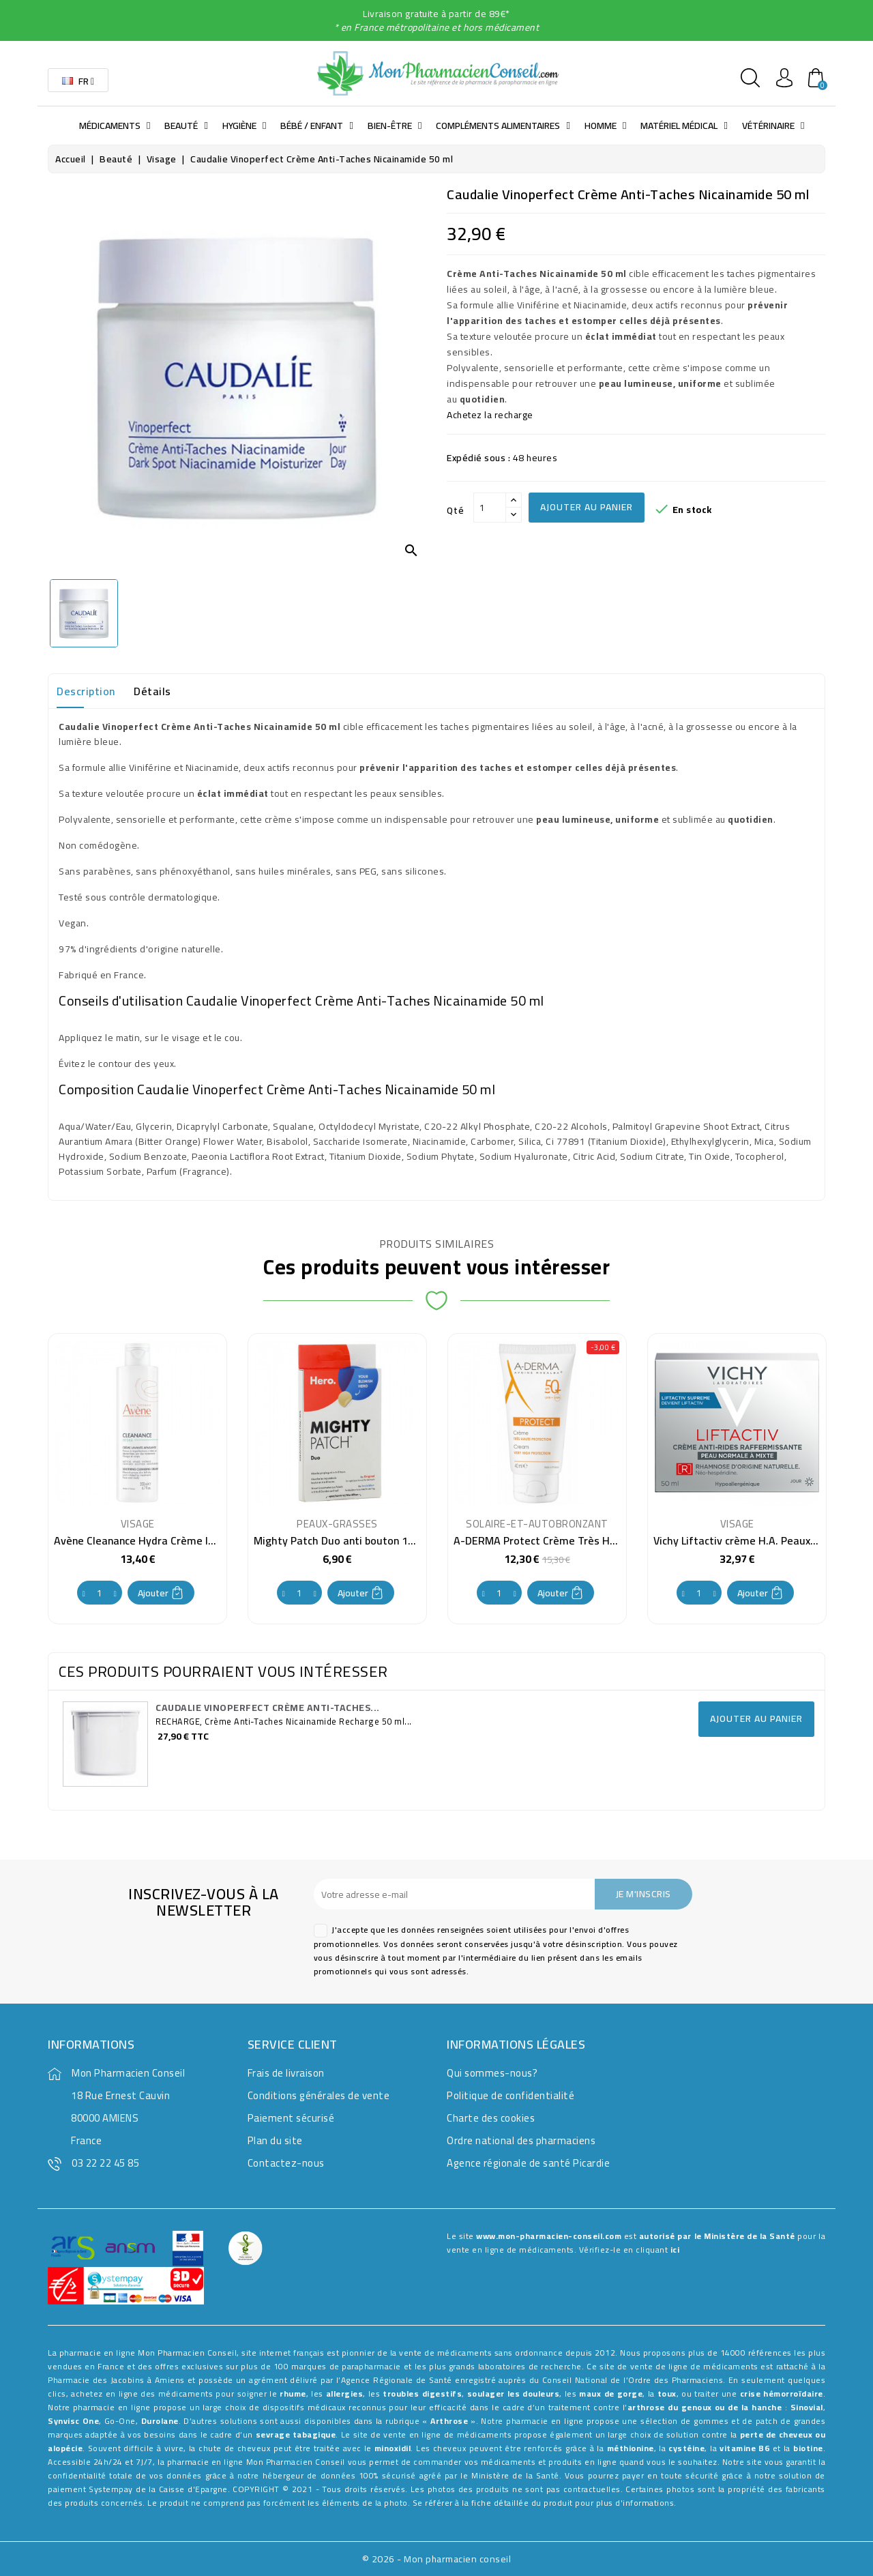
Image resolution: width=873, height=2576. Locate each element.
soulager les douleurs (513, 2393)
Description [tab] (86, 691)
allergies (345, 2393)
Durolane (160, 2421)
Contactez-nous (286, 2163)
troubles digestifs (422, 2393)
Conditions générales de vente (319, 2095)
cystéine (686, 2448)
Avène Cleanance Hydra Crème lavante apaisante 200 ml (191, 1540)
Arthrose (449, 2421)
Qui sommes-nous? (492, 2073)
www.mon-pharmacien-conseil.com (548, 2236)
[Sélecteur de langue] (78, 80)
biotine (808, 2448)
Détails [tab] (152, 691)
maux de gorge (610, 2393)
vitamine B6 (744, 2448)
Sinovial (806, 2407)
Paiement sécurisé (291, 2118)
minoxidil (392, 2448)
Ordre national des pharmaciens (521, 2140)
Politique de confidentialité (510, 2095)
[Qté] (489, 508)
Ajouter (161, 1593)
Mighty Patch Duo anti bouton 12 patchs (351, 1540)
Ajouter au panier (586, 507)
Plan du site (275, 2140)
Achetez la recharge (491, 415)
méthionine (630, 2448)
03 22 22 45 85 (105, 2163)
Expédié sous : (478, 458)
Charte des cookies (491, 2118)
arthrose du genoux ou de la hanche (704, 2407)
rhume (293, 2393)
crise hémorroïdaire (781, 2393)
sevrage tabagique (296, 2434)
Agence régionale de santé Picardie (528, 2163)
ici (675, 2249)
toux (667, 2393)
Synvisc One (73, 2421)
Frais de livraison (286, 2073)
